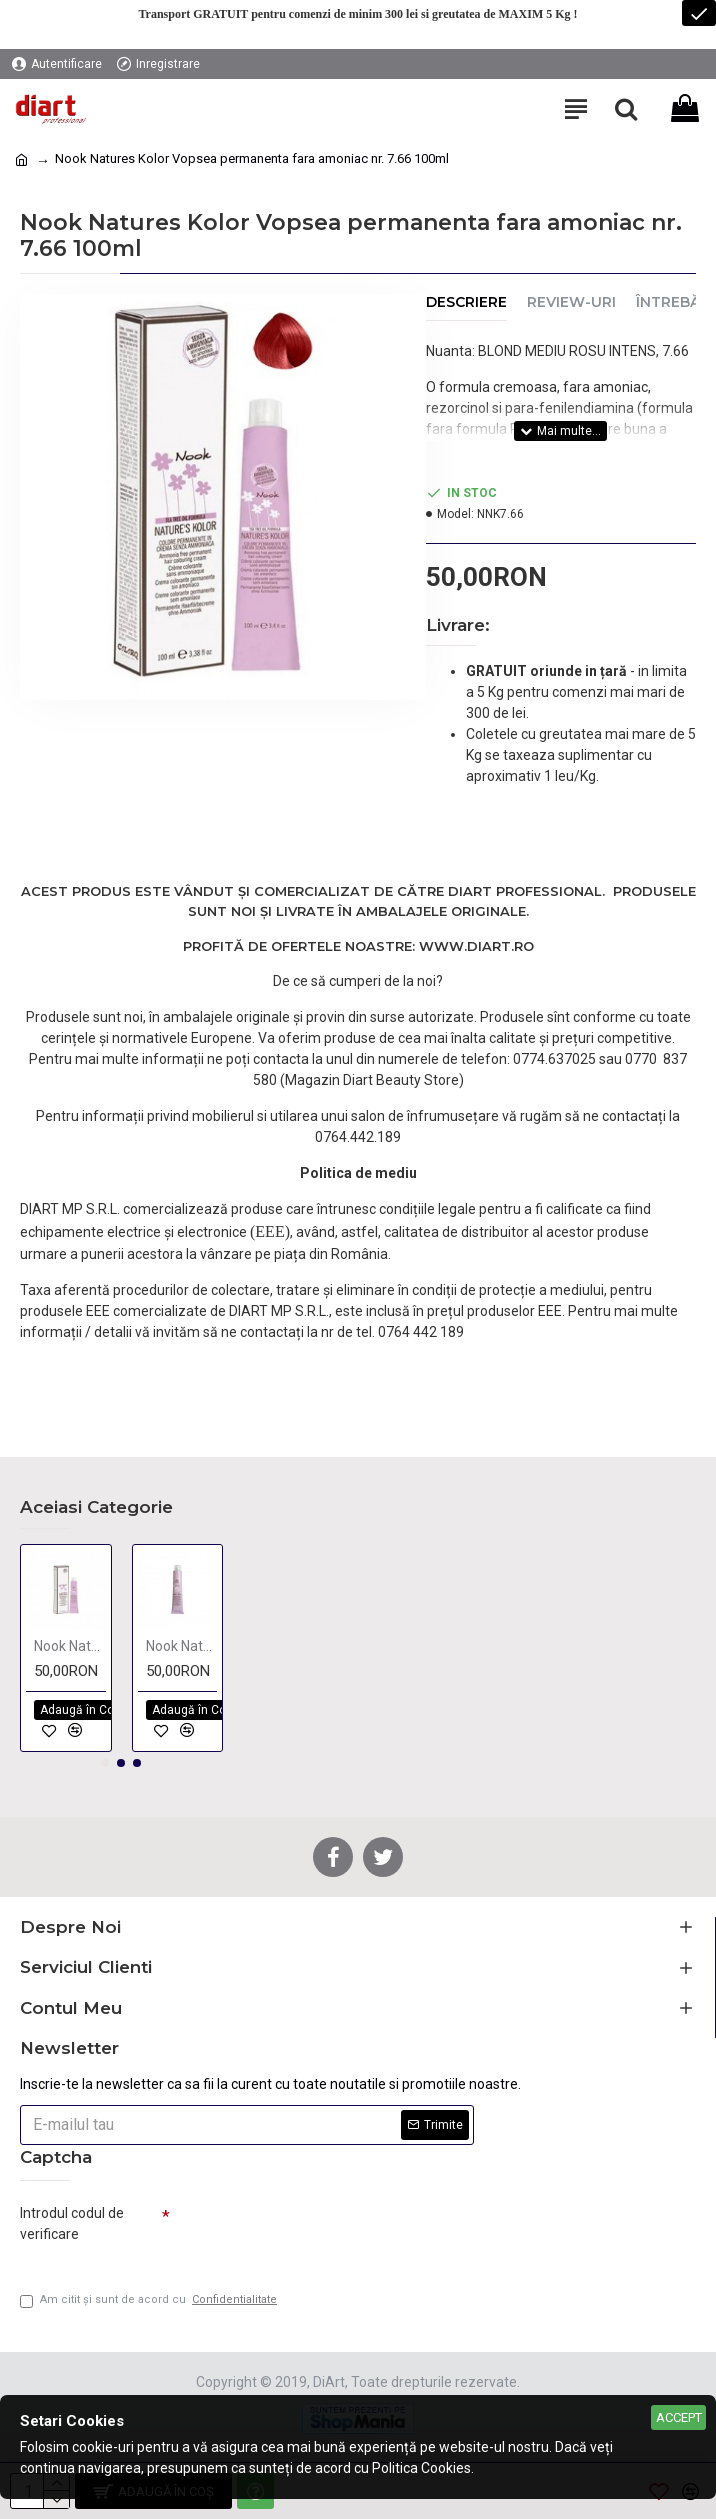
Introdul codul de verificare (72, 2223)
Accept (679, 2417)
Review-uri (571, 302)
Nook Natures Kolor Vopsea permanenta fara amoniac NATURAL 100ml (182, 1646)
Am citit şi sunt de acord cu (150, 2300)
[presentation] (310, 2232)
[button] (105, 1763)
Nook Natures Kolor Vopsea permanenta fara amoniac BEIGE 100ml (70, 1646)
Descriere (466, 302)
